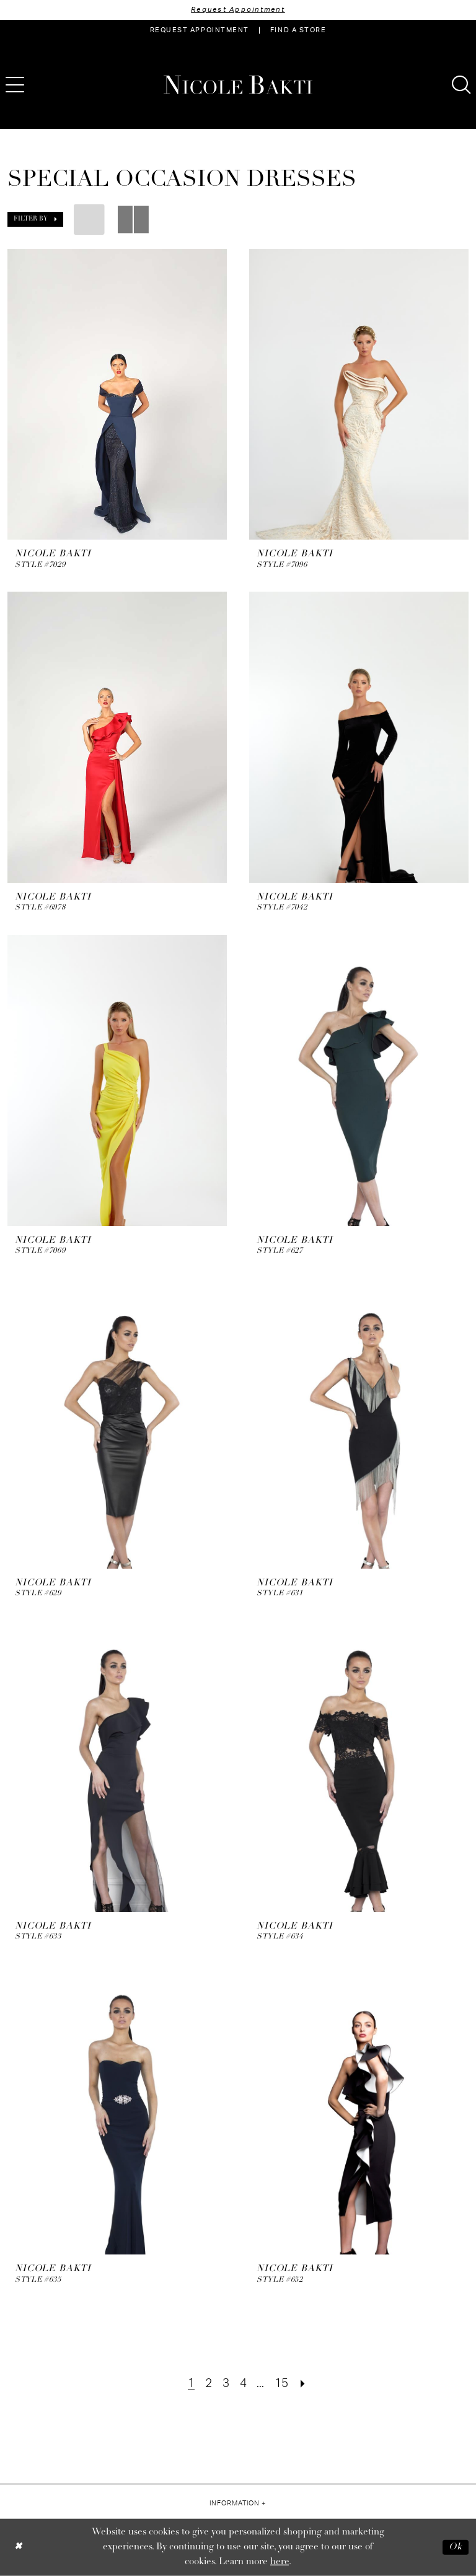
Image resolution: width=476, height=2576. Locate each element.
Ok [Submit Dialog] (455, 2546)
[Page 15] (282, 2383)
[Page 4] (243, 2383)
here (279, 2561)
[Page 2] (208, 2383)
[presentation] (117, 394)
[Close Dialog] (18, 2547)
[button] (35, 219)
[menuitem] (199, 30)
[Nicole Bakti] (238, 85)
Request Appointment (238, 9)
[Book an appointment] (199, 30)
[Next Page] (303, 2383)
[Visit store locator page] (298, 30)
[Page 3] (226, 2383)
